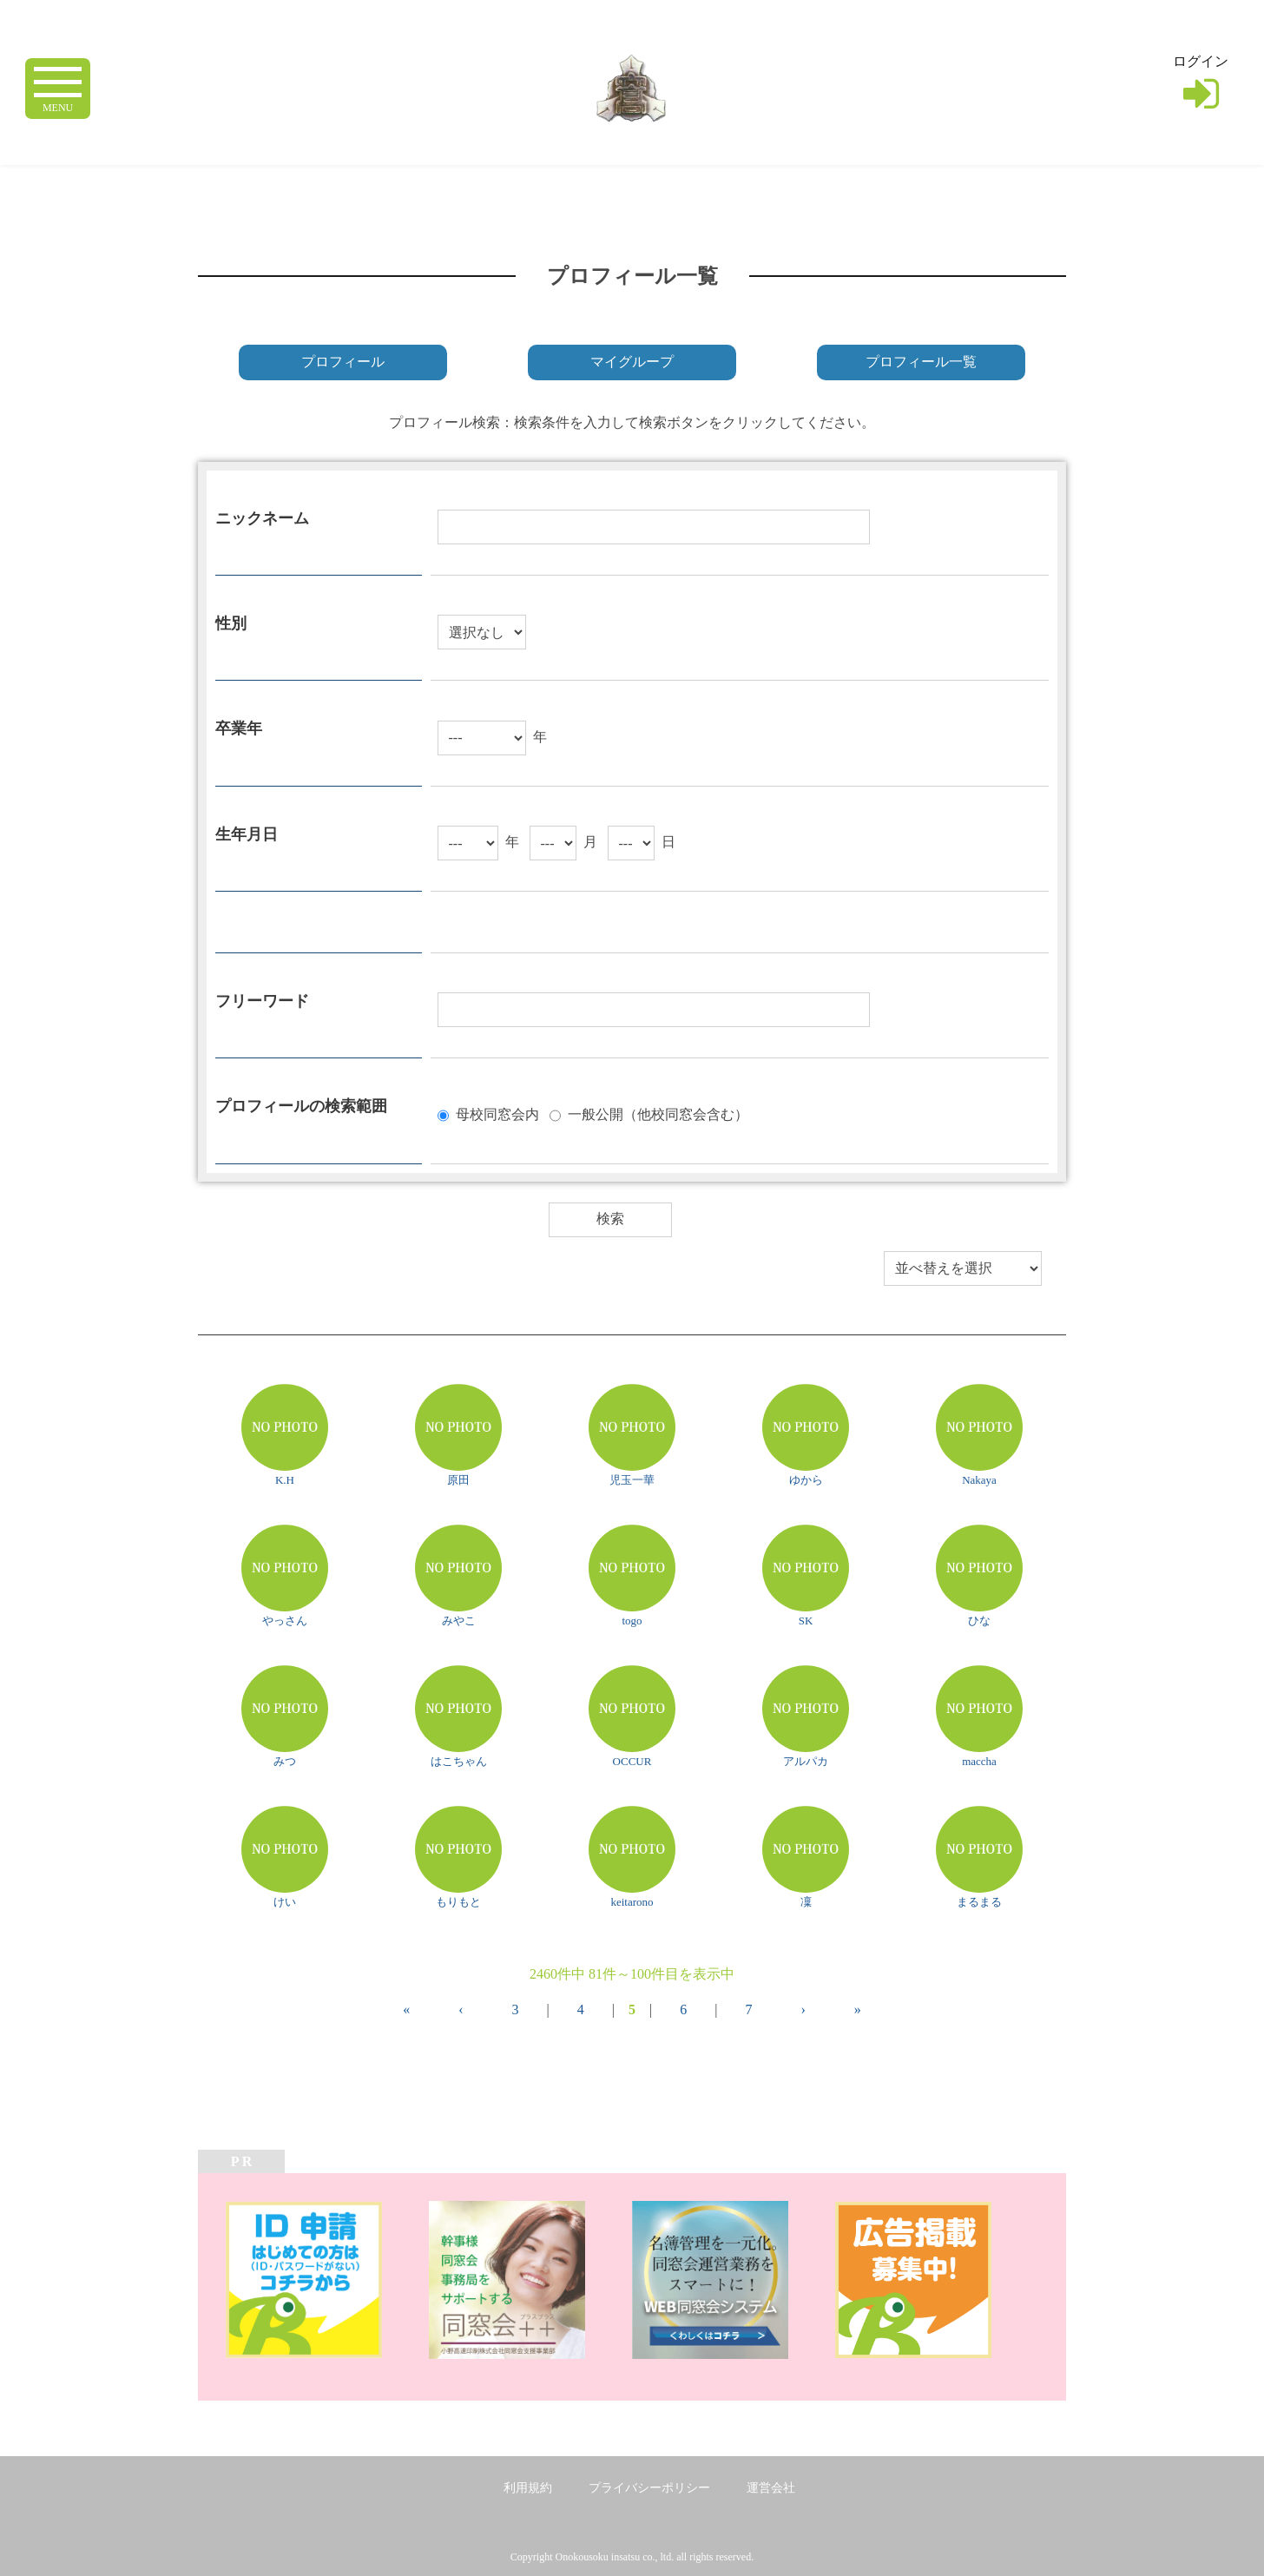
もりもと (458, 1901)
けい (284, 1901)
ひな (979, 1620)
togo (632, 1620)
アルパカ (805, 1761)
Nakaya (979, 1479)
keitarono (631, 1901)
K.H (284, 1479)
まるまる (979, 1901)
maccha (979, 1761)
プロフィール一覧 (921, 361)
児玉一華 (632, 1479)
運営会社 (771, 2487)
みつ (284, 1761)
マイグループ (632, 361)
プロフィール (343, 361)
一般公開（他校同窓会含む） (658, 1113)
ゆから (806, 1479)
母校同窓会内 (497, 1113)
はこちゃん (459, 1761)
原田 (458, 1479)
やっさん (284, 1620)
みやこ (459, 1620)
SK (806, 1620)
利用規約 (528, 2487)
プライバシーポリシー (649, 2487)
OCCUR (632, 1761)
